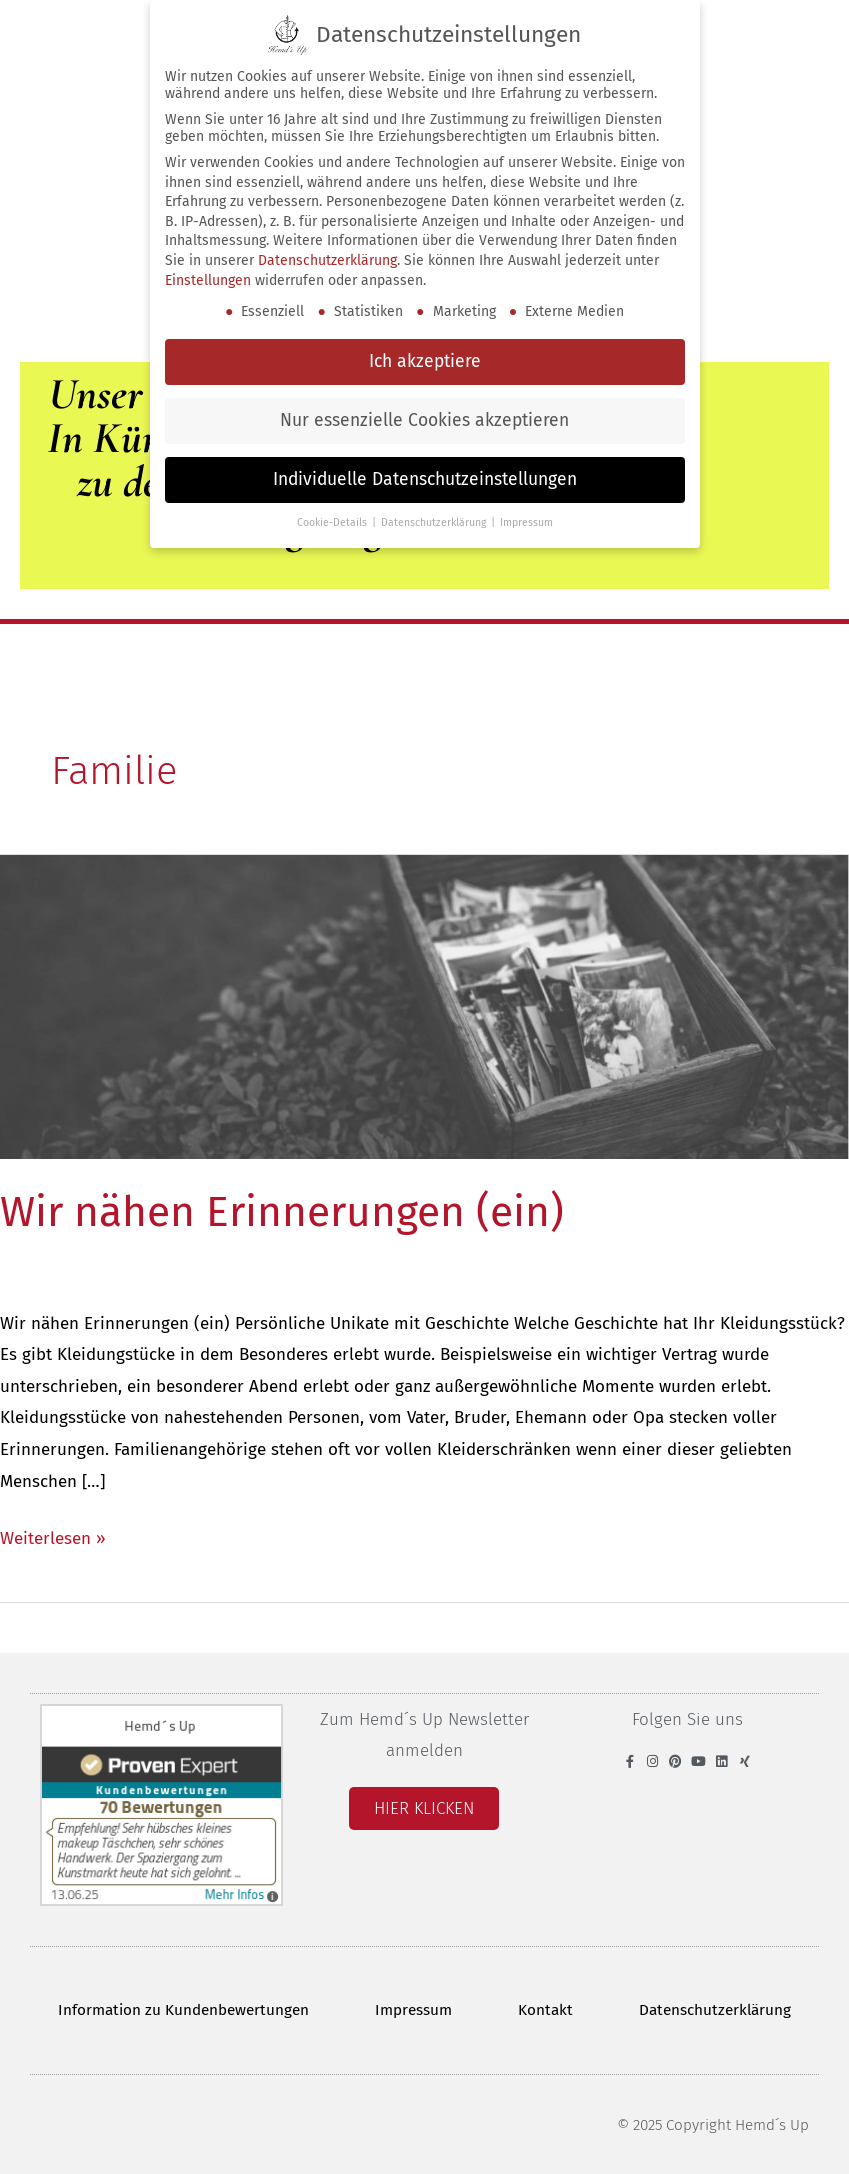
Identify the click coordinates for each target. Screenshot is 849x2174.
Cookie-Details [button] (333, 522)
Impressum (413, 2010)
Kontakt (545, 2010)
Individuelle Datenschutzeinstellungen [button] (425, 479)
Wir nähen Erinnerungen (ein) (282, 1211)
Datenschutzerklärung (715, 2010)
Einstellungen (208, 279)
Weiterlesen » (53, 1536)
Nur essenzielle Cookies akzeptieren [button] (424, 420)
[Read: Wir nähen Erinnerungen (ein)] (424, 1006)
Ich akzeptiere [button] (425, 361)
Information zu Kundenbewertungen (183, 2010)
